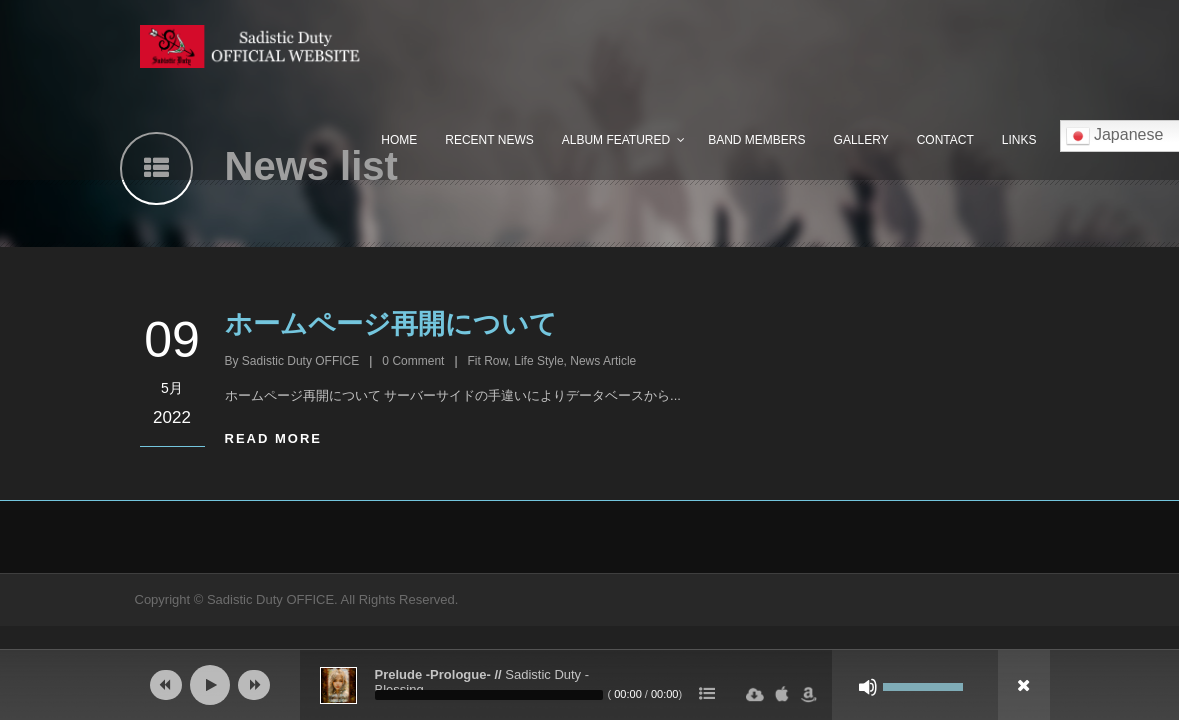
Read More (273, 438)
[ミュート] (868, 687)
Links (1019, 140)
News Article (603, 361)
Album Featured (616, 140)
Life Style (538, 361)
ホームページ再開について (391, 324)
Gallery (861, 140)
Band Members (756, 140)
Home (399, 140)
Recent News (489, 140)
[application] (590, 685)
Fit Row (488, 361)
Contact (945, 140)
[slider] (489, 695)
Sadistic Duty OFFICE (300, 361)
